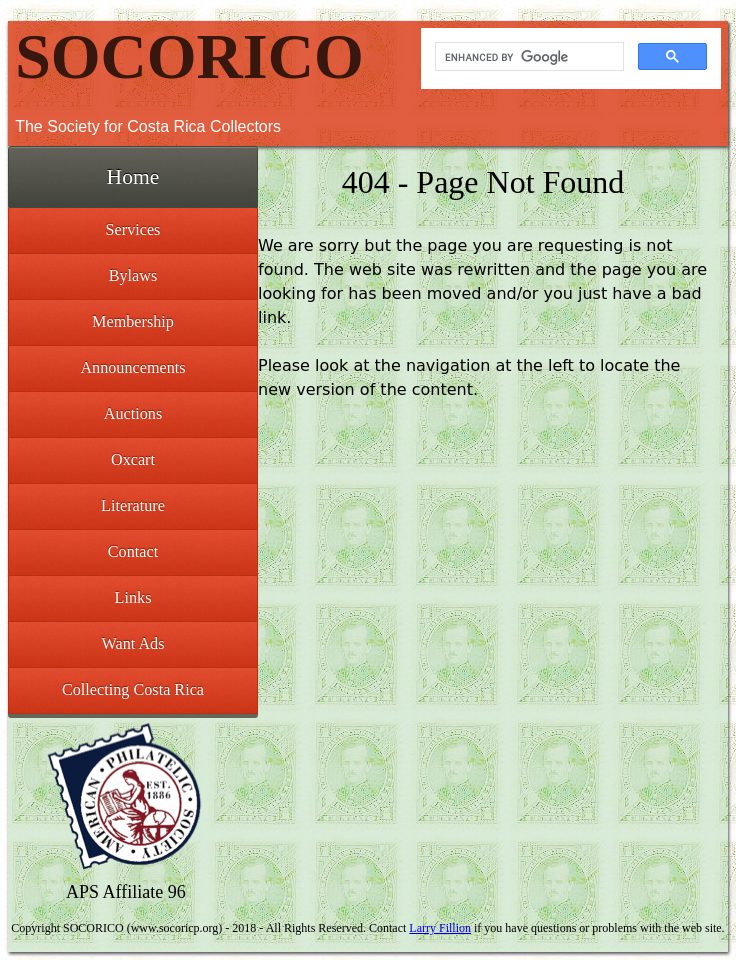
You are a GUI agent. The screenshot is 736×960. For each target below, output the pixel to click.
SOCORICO (189, 56)
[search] (527, 57)
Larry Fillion (440, 928)
